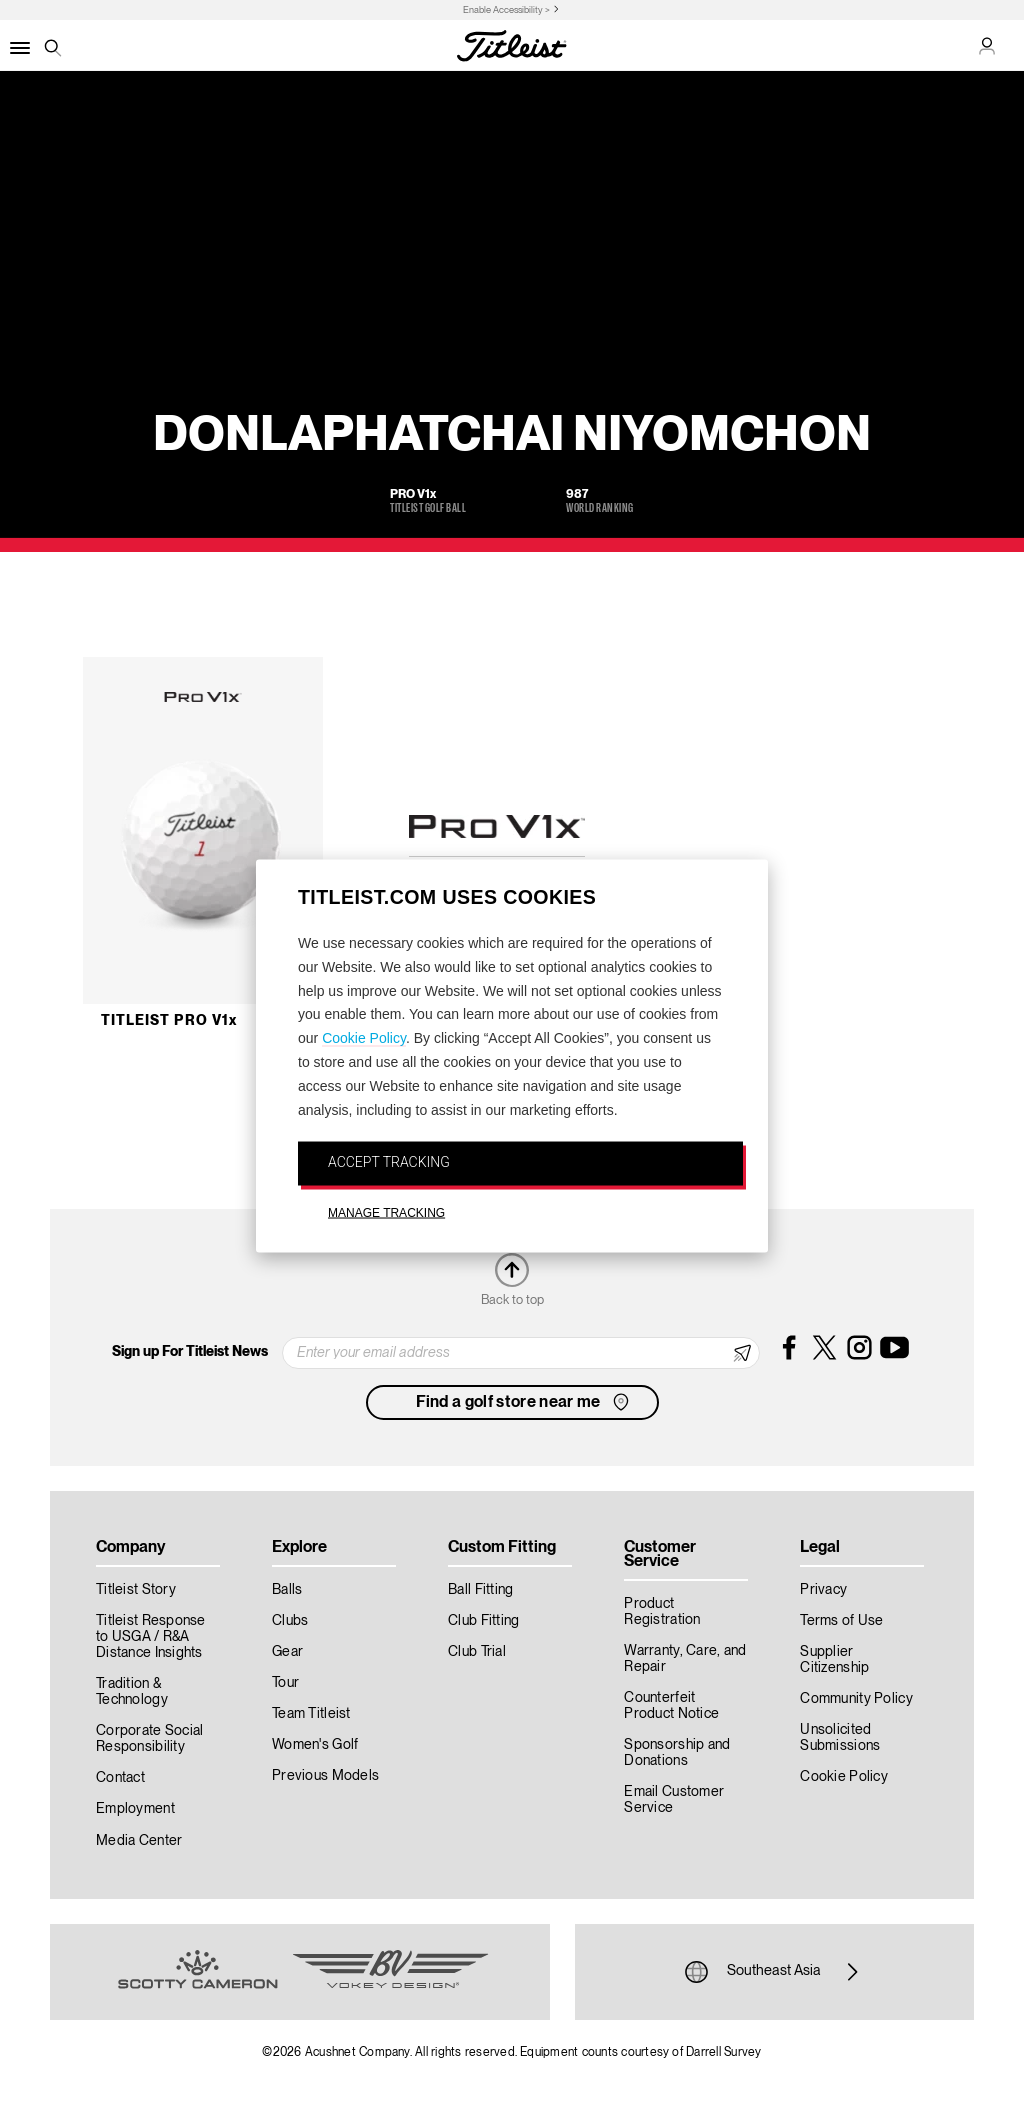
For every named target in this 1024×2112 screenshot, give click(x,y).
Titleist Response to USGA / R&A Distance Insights (151, 1637)
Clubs (290, 1621)
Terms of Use (841, 1621)
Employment (135, 1809)
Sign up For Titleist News (190, 1352)
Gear (287, 1652)
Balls (287, 1590)
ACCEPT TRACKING (389, 1162)
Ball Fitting (480, 1590)
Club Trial (477, 1652)
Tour (285, 1683)
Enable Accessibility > (506, 10)
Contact (120, 1778)
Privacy (823, 1590)
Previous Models (325, 1776)
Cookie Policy (364, 1038)
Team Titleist (311, 1714)
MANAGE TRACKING (386, 1213)
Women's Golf (315, 1745)
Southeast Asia (774, 1972)
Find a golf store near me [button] (524, 1402)
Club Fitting (483, 1621)
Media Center (139, 1841)
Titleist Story (136, 1590)
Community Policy (856, 1699)
